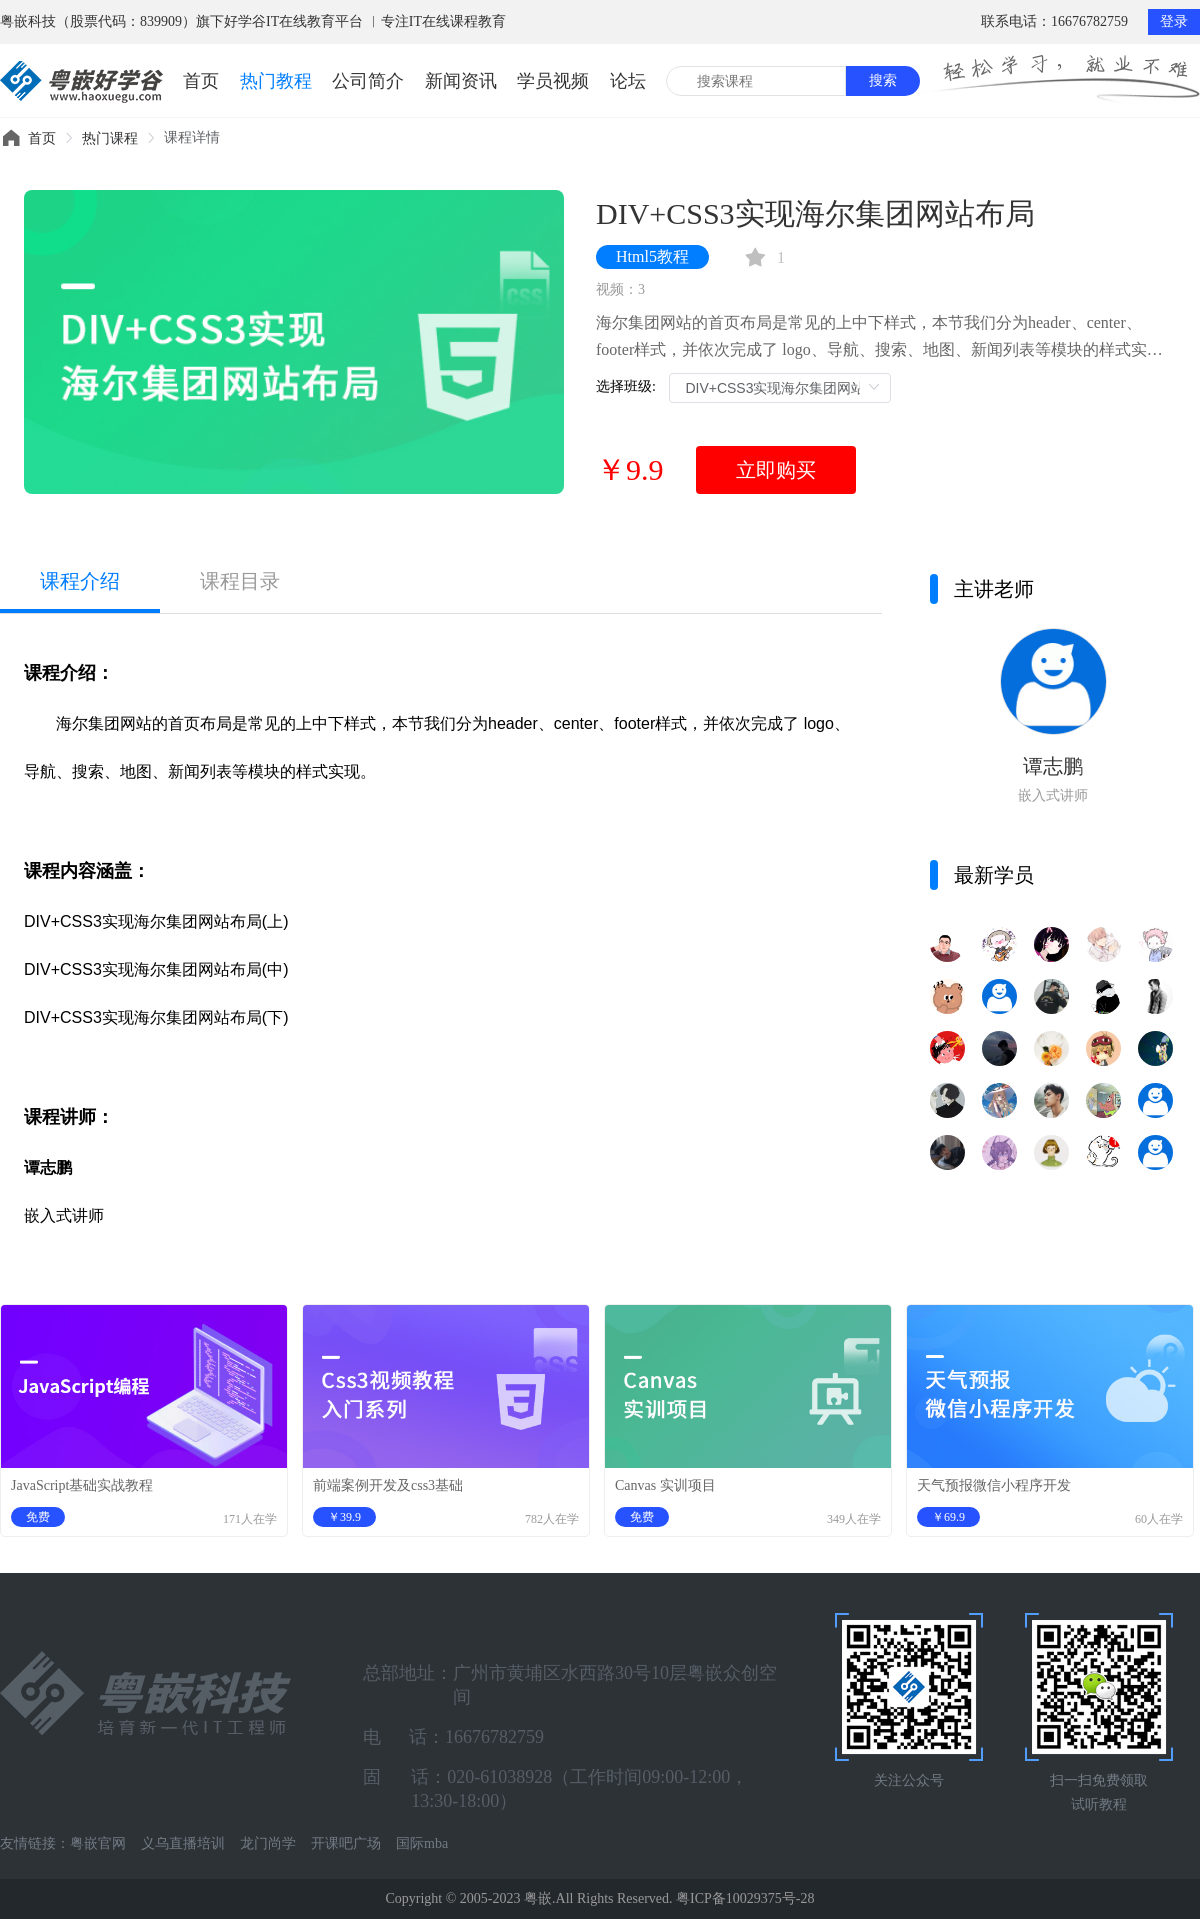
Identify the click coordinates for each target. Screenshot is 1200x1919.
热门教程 (276, 81)
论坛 (628, 81)
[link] (42, 138)
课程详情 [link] (192, 137)
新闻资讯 (461, 81)
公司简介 (368, 81)
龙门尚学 (268, 1843)
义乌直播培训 (183, 1843)
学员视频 (553, 81)
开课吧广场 (346, 1843)
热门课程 (110, 138)
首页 (201, 81)
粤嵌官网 (98, 1843)
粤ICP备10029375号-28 (745, 1898)
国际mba (422, 1843)
